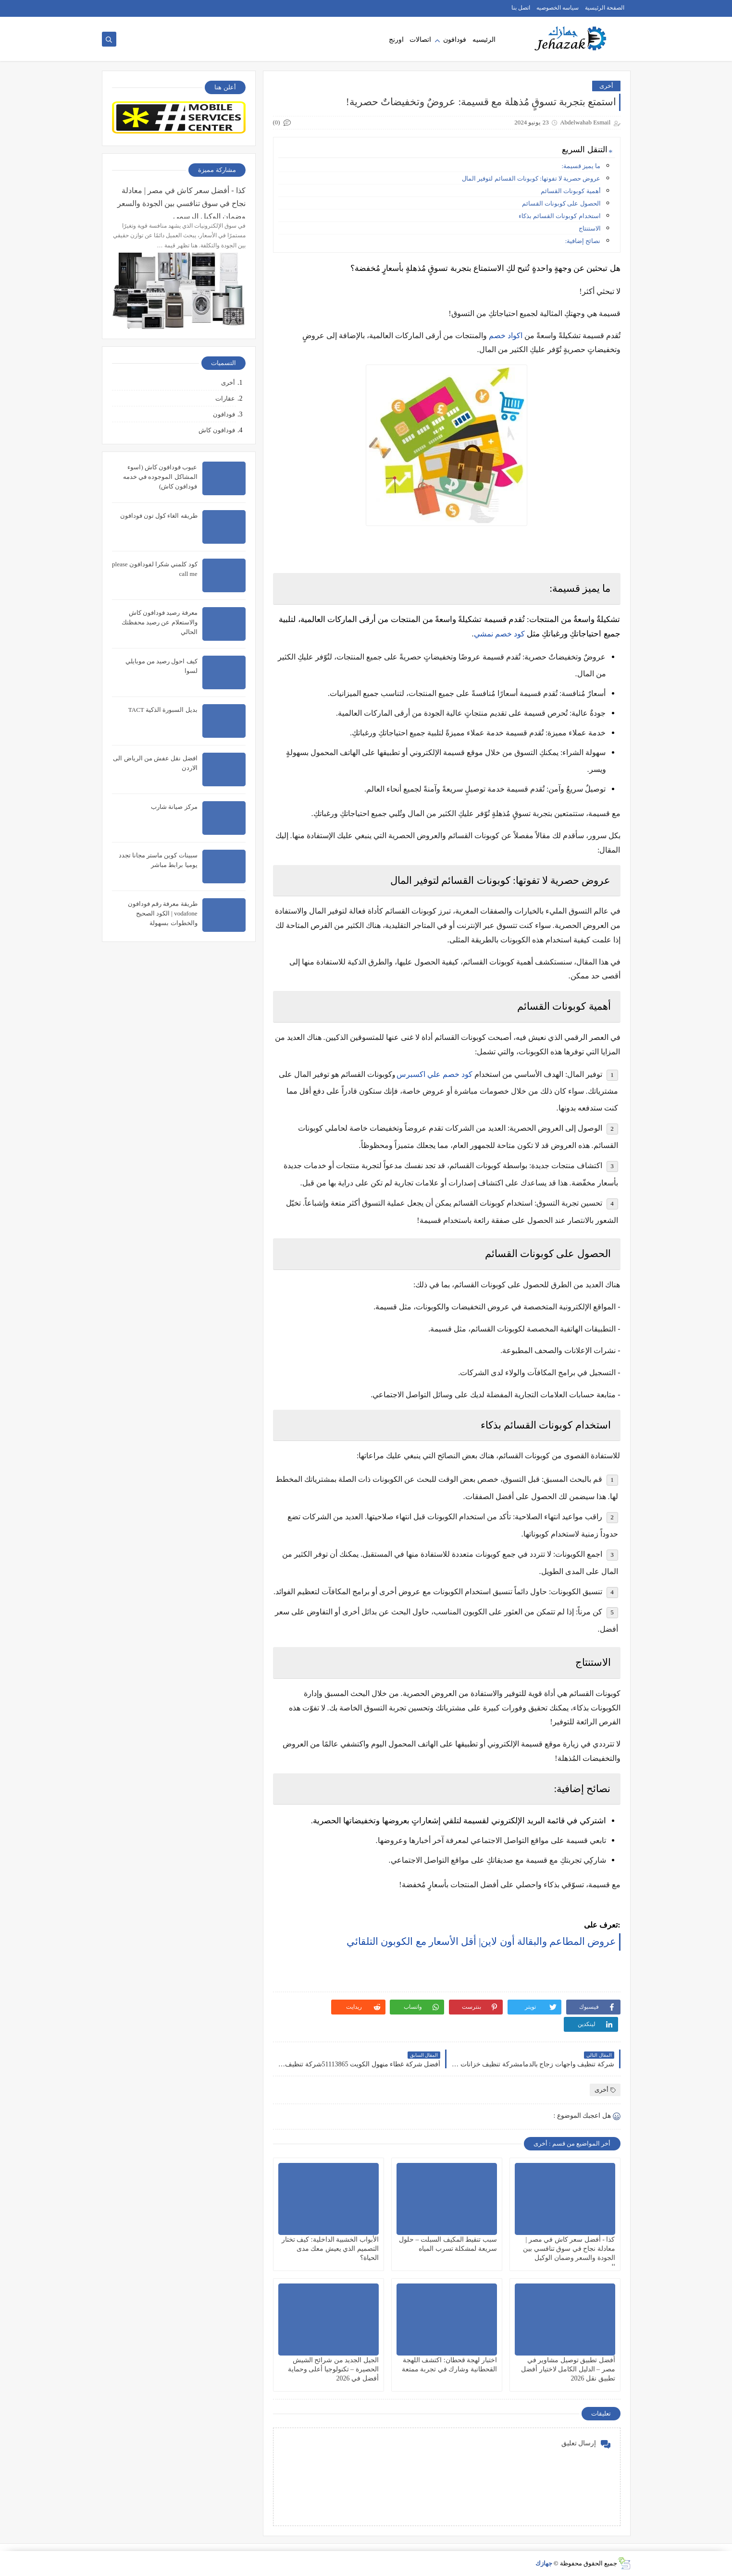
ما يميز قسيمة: (580, 166)
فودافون (454, 39)
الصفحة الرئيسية (604, 7)
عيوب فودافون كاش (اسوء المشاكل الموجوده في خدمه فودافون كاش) (160, 477)
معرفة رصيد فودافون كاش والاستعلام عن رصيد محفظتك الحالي (160, 622)
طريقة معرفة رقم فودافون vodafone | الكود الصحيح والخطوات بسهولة (163, 913)
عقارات (225, 398)
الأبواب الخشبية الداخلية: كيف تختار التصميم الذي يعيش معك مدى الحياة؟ (330, 2248)
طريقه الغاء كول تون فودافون (159, 515)
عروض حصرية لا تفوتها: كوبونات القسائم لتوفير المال (531, 178)
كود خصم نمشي (499, 634)
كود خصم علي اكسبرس (434, 1074)
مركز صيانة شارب (174, 806)
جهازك (543, 2563)
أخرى (606, 85)
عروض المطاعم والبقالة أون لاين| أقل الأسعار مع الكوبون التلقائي (481, 1941)
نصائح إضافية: (583, 240)
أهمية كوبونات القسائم (571, 191)
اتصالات (420, 39)
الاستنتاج (590, 228)
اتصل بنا (520, 7)
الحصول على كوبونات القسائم (561, 203)
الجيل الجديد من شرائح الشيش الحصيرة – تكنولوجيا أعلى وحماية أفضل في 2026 (333, 2369)
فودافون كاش (217, 430)
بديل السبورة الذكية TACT (163, 709)
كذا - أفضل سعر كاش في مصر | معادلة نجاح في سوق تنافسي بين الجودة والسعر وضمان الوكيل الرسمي (181, 202)
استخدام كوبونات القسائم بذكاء (560, 216)
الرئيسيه (484, 39)
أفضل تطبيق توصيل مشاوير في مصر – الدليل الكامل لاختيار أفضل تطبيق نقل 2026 (568, 2369)
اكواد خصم (505, 335)
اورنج (396, 39)
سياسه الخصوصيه (557, 7)
